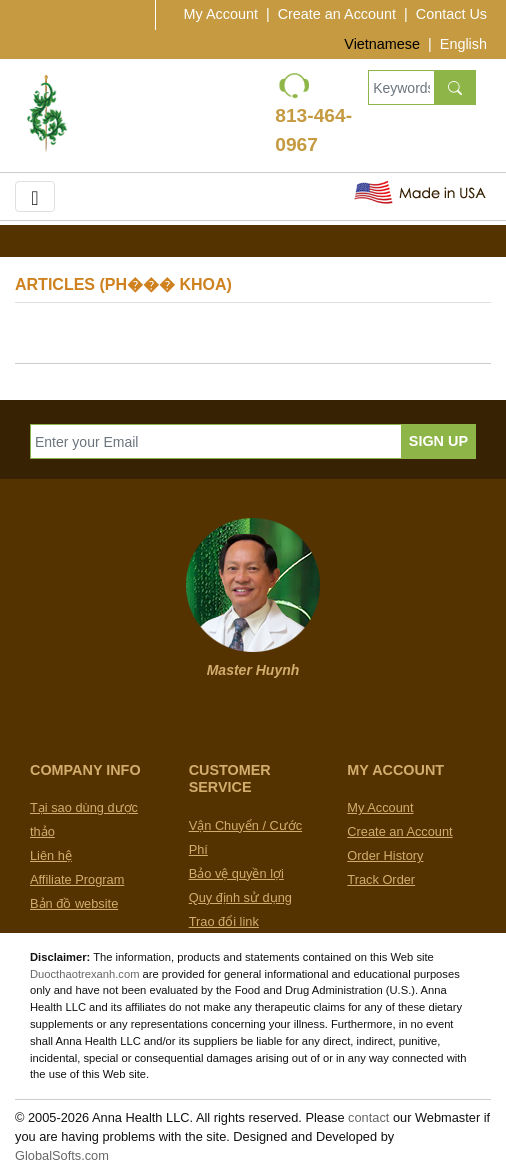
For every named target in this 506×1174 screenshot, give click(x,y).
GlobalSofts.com (62, 1155)
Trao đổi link (224, 921)
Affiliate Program (77, 879)
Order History (385, 855)
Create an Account (337, 14)
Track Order (381, 879)
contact (368, 1117)
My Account (221, 14)
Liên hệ (51, 855)
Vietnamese (382, 44)
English (463, 44)
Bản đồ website (74, 903)
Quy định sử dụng (240, 897)
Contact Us (451, 14)
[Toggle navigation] (35, 196)
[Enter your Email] (216, 441)
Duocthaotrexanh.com (84, 974)
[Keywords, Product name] (401, 87)
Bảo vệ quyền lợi (236, 873)
